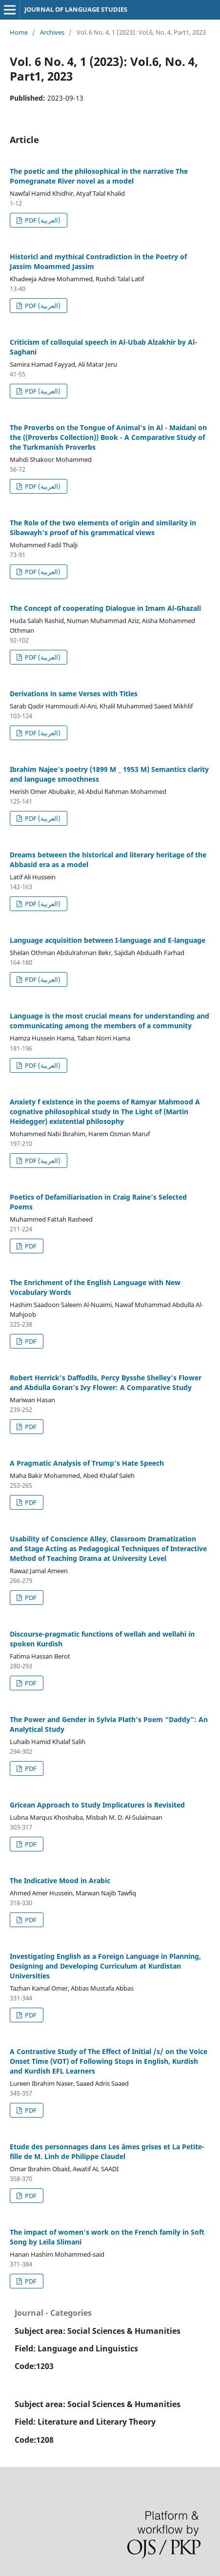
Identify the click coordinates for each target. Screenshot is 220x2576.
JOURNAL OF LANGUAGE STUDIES (75, 9)
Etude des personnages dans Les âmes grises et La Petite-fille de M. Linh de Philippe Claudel (107, 2151)
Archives (52, 32)
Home (19, 32)
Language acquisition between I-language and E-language (107, 940)
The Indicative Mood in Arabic (60, 1880)
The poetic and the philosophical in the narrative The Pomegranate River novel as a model (99, 176)
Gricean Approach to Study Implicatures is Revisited (97, 1804)
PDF (30, 1246)
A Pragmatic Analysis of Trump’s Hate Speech (87, 1463)
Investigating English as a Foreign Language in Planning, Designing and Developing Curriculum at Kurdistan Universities (105, 1966)
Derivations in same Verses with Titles (74, 693)
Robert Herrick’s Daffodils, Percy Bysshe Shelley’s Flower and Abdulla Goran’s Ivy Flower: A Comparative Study (105, 1382)
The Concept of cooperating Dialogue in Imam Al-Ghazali (105, 608)
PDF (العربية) (41, 220)
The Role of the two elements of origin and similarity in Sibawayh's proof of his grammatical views (103, 527)
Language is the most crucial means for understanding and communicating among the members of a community (109, 1020)
